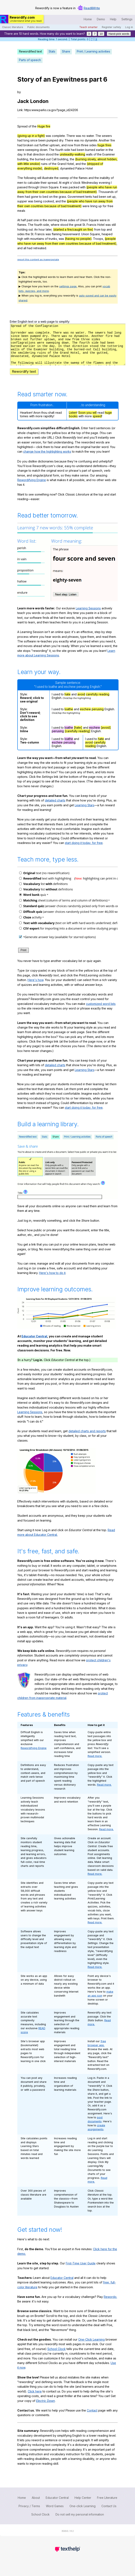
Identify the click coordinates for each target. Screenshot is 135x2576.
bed (45, 196)
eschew (85, 716)
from (77, 145)
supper (22, 201)
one (36, 220)
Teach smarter (88, 27)
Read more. (95, 1763)
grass (62, 196)
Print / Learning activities (93, 51)
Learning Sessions (88, 616)
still (114, 224)
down (43, 150)
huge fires (104, 145)
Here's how (35, 987)
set (109, 196)
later (49, 229)
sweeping (32, 150)
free (110, 206)
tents (88, 196)
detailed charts (55, 808)
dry (61, 140)
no (84, 135)
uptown (54, 145)
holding (22, 229)
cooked (48, 201)
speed (97, 423)
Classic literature (12, 27)
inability (105, 178)
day (19, 154)
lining (93, 206)
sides (93, 145)
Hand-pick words (119, 33)
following (30, 178)
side (67, 150)
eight (65, 182)
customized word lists (101, 1011)
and (64, 145)
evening (104, 182)
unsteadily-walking (72, 154)
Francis (91, 224)
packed (74, 187)
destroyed (51, 168)
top (103, 229)
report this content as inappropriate (38, 259)
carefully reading (97, 702)
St (83, 224)
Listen (73, 420)
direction (39, 154)
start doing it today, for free (84, 850)
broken (28, 145)
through (33, 187)
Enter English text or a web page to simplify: (40, 321)
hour (42, 229)
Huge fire (43, 126)
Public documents (38, 27)
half (23, 220)
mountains (37, 238)
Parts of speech (30, 60)
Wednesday (89, 182)
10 (101, 33)
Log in (129, 27)
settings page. (68, 286)
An (36, 229)
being (38, 201)
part (95, 79)
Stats (52, 51)
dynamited (67, 168)
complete (58, 135)
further (44, 145)
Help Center (82, 2505)
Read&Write (92, 8)
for (105, 206)
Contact (92, 2418)
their (44, 182)
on (51, 196)
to (25, 182)
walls (89, 154)
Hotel (70, 164)
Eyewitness (70, 79)
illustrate (47, 178)
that (29, 154)
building (22, 159)
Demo (101, 19)
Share (66, 51)
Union (44, 187)
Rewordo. (110, 2304)
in (107, 150)
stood (50, 154)
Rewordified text (30, 51)
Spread (22, 126)
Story (25, 79)
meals (21, 210)
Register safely (111, 27)
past (30, 220)
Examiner (108, 154)
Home (88, 19)
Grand (61, 164)
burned (90, 150)
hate (67, 702)
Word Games (55, 2513)
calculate (34, 182)
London (39, 101)
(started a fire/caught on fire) (73, 229)
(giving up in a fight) (31, 135)
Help (113, 19)
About (36, 2505)
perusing (98, 716)
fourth (59, 150)
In (25, 154)
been (42, 140)
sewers (107, 135)
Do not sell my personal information (80, 2522)
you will (91, 420)
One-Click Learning (91, 2347)
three (84, 145)
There (70, 135)
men (20, 182)
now (70, 145)
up (114, 196)
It (61, 187)
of (38, 79)
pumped (52, 140)
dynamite (91, 140)
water (90, 135)
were (20, 150)
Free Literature (107, 2505)
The (98, 135)
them (20, 196)
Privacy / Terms (29, 2513)
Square (54, 187)
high (20, 238)
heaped (107, 234)
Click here (35, 2399)
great (78, 224)
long (26, 140)
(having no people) (78, 238)
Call (54, 159)
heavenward (71, 234)
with (83, 187)
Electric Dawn (45, 2408)
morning (53, 220)
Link (20, 110)
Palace (80, 168)
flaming (57, 234)
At (60, 182)
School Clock (56, 2356)
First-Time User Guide (81, 2271)
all (24, 248)
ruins (44, 164)
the (34, 126)
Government (76, 196)
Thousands (106, 192)
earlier (100, 150)
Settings (126, 19)
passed (22, 187)
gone (34, 196)
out (36, 145)
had (20, 140)
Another (104, 140)
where (55, 224)
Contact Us (108, 2513)
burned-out (43, 159)
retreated (39, 248)
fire (112, 140)
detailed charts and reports (87, 1438)
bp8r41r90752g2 (68, 348)
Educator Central (34, 1344)
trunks (53, 238)
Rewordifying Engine (31, 487)
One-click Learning (82, 2513)
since (34, 140)
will (39, 178)
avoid (81, 702)
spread (52, 182)
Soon (82, 420)
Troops (98, 238)
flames (83, 178)
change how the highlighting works (47, 459)
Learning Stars (84, 812)
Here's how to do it (52, 1280)
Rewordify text (24, 379)
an (47, 79)
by (19, 92)
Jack (23, 101)
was (48, 135)
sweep (64, 178)
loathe (68, 716)
